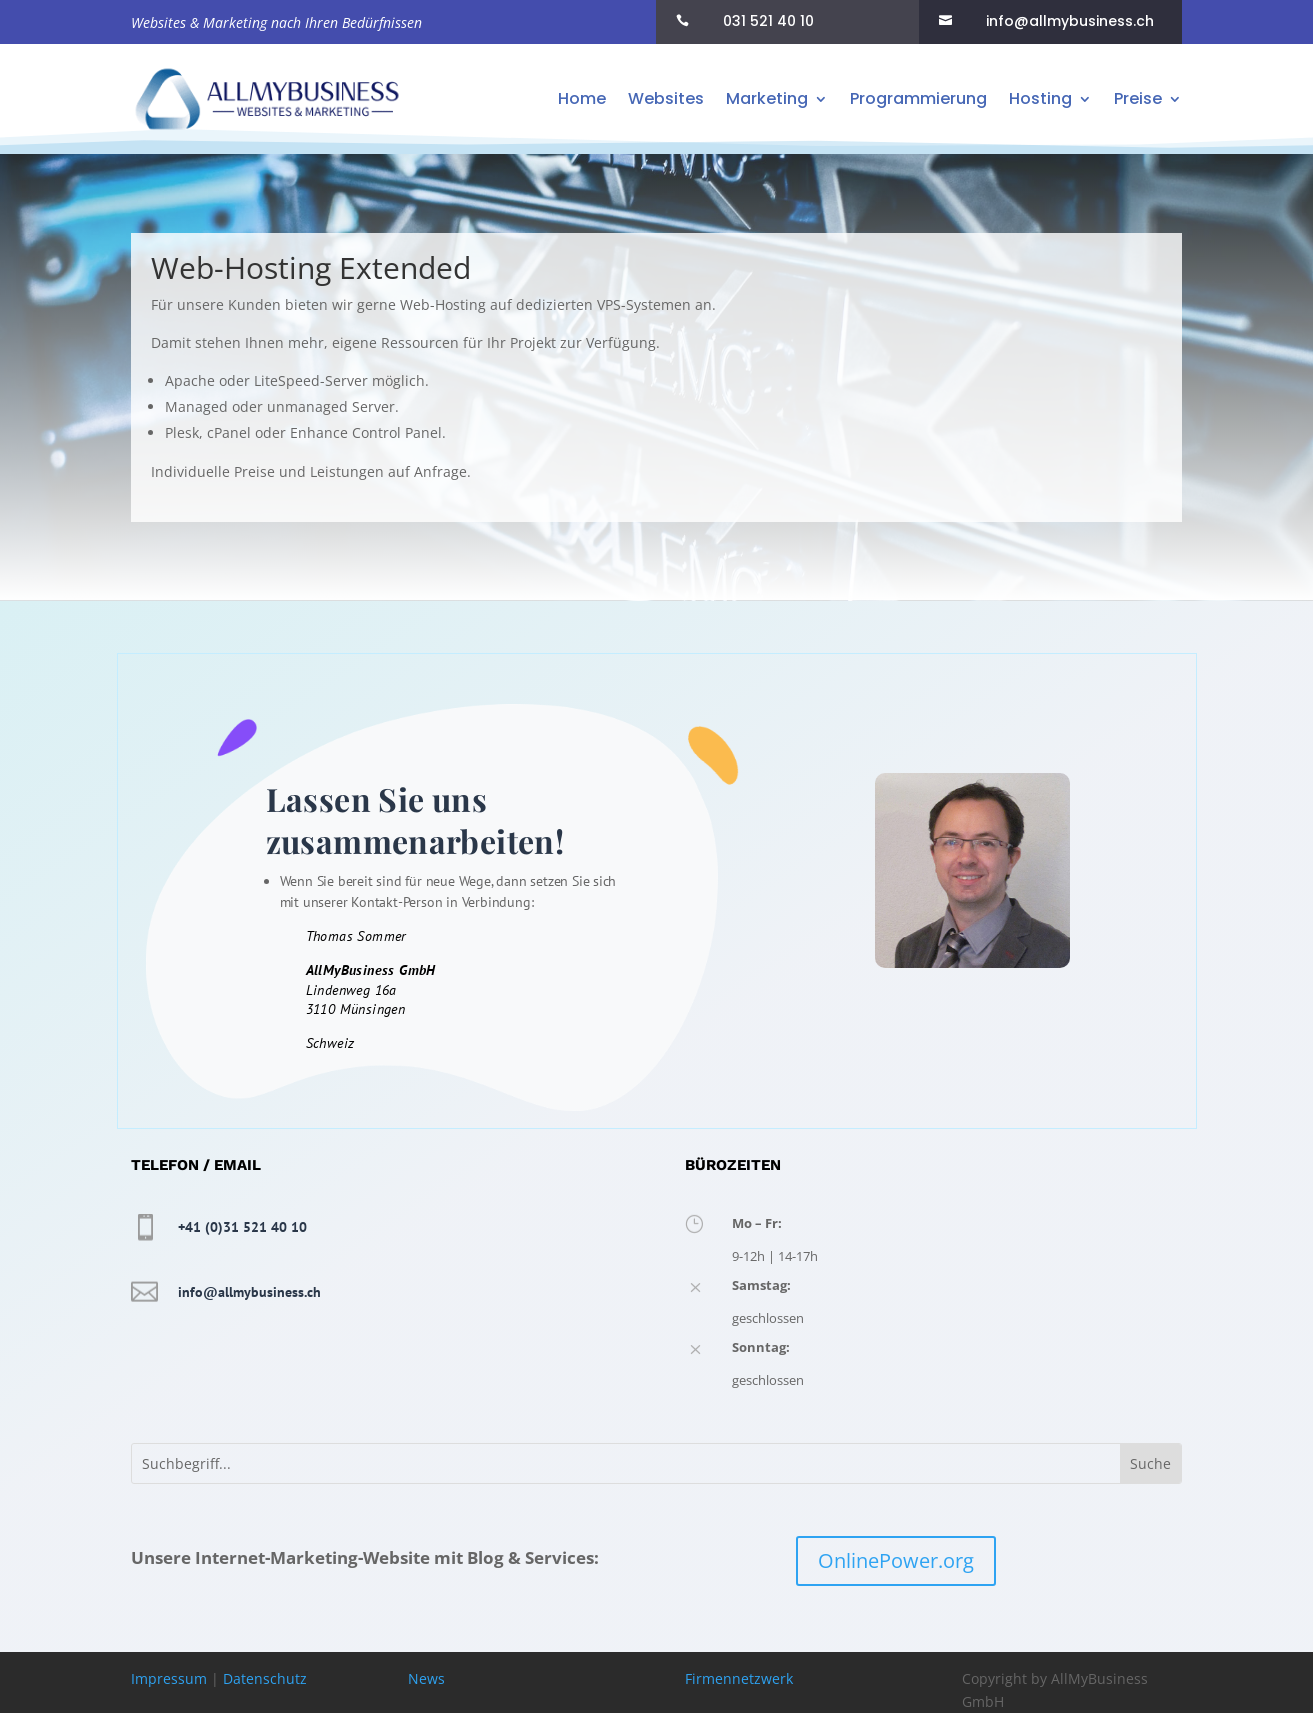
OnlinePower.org (896, 1560)
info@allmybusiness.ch (249, 1292)
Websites (666, 98)
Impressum (169, 1678)
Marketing (767, 98)
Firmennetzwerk (739, 1678)
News (426, 1678)
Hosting (1040, 98)
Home (582, 98)
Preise (1138, 98)
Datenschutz (265, 1678)
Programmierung (918, 98)
